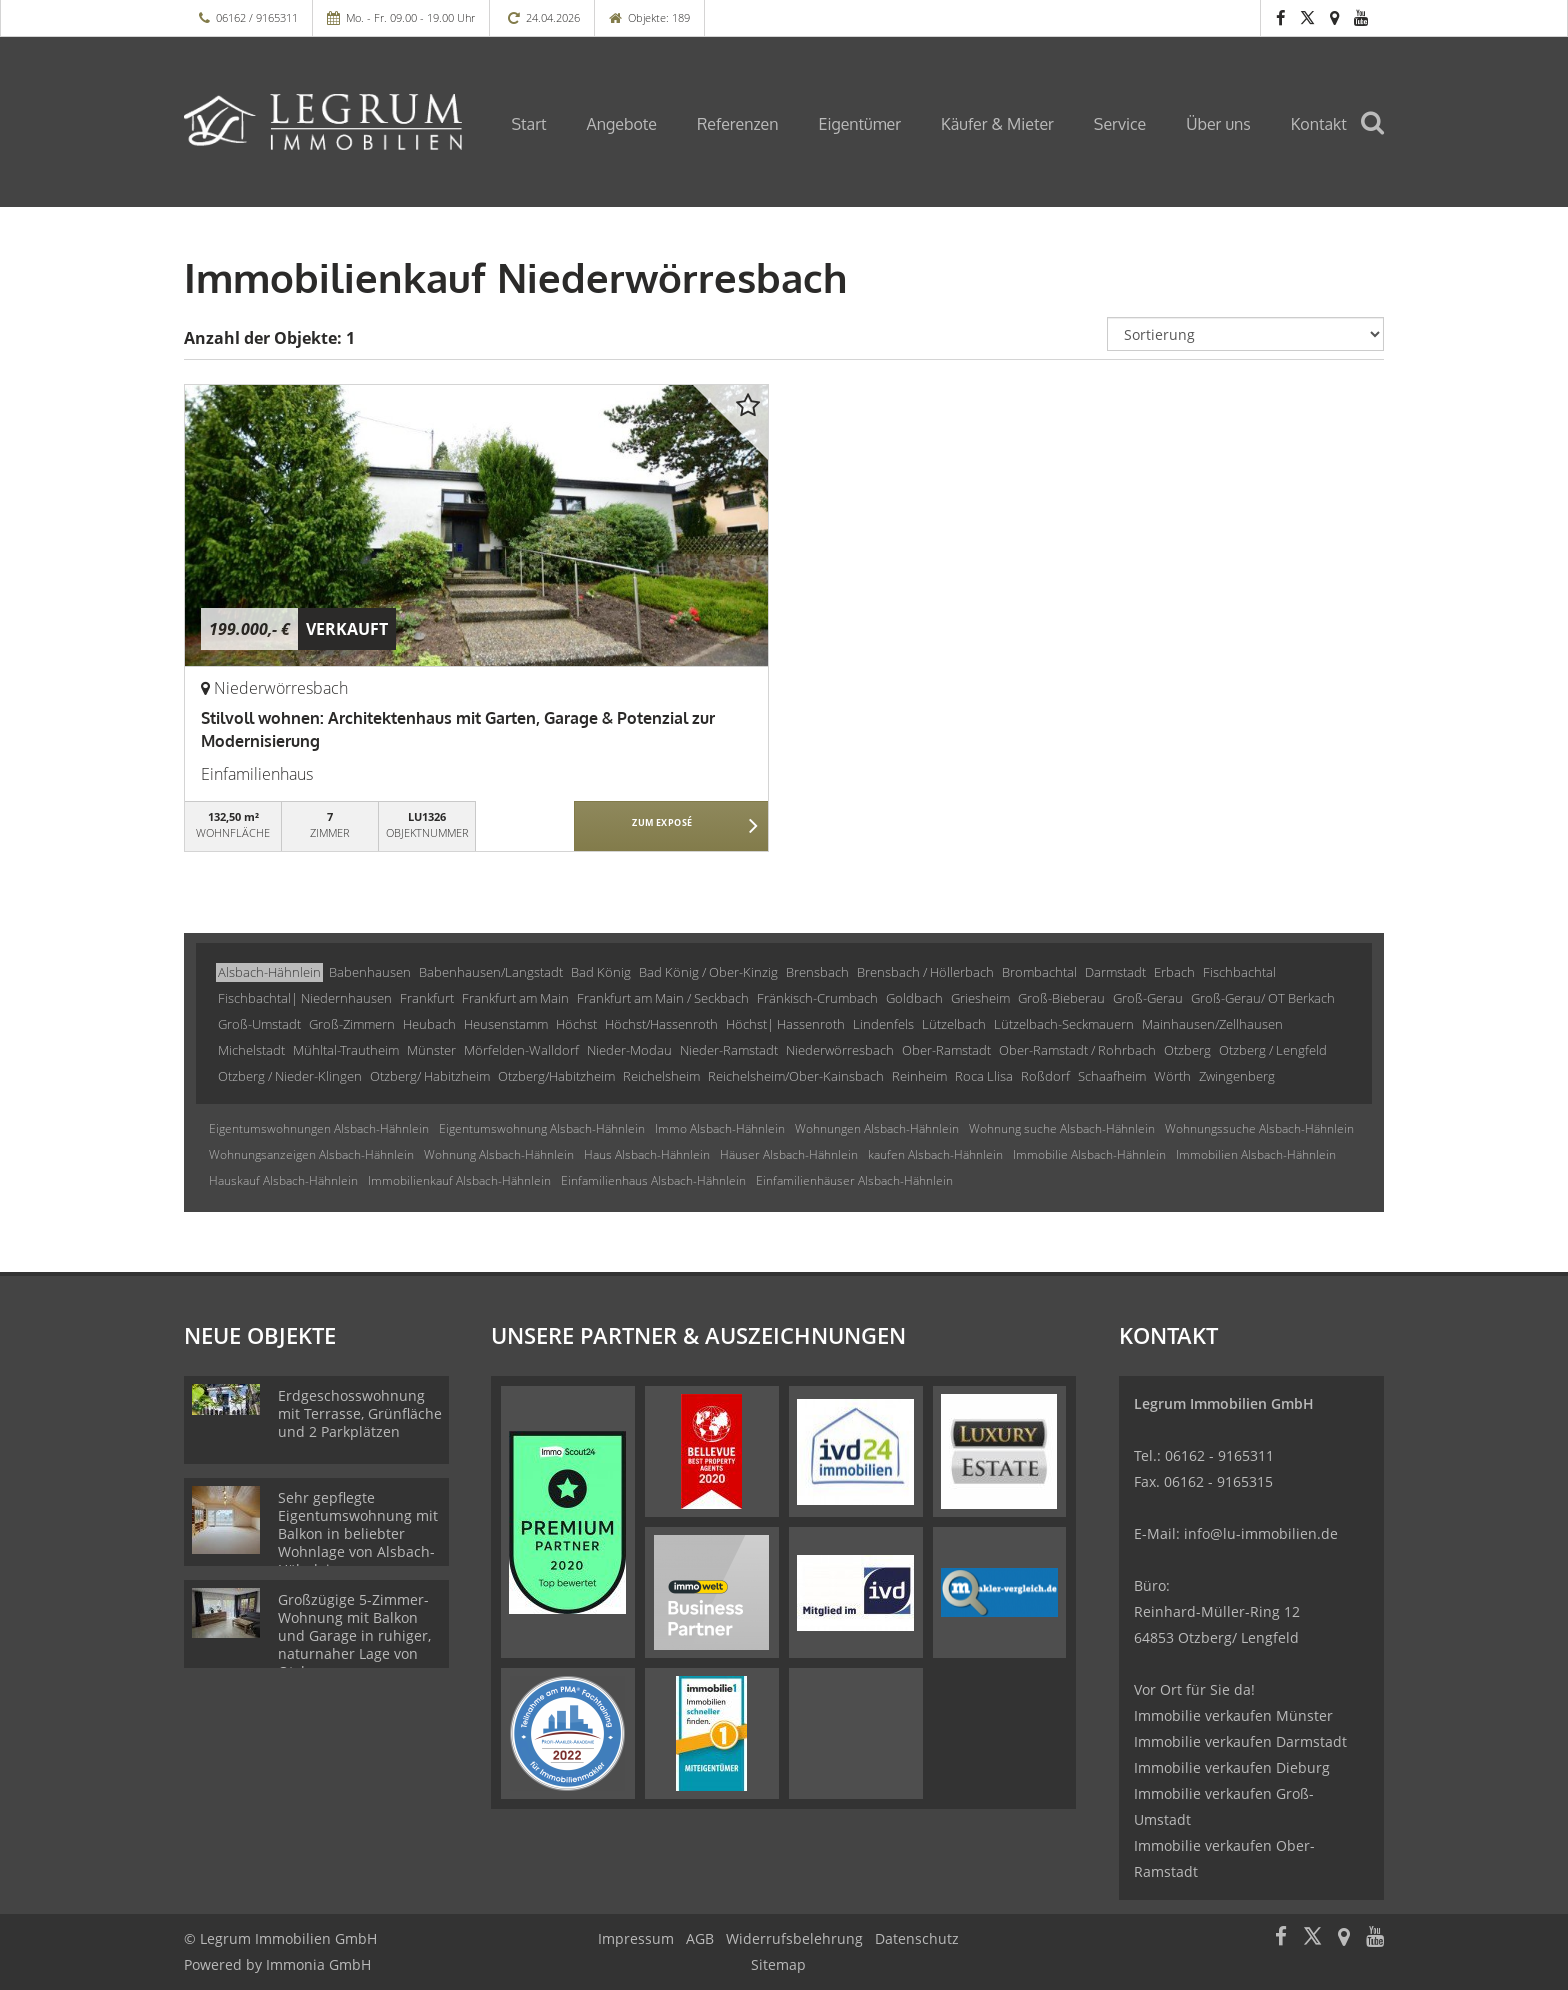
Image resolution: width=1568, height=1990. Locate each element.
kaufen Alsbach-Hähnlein (935, 1154)
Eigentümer (859, 124)
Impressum (636, 1938)
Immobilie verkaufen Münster (1233, 1715)
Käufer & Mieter (997, 124)
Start (529, 124)
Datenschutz (917, 1938)
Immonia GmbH (318, 1964)
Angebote (622, 124)
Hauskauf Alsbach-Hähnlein (283, 1180)
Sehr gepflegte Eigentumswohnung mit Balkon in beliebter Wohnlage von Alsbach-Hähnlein (358, 1533)
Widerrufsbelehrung (794, 1938)
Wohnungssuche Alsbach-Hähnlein (1259, 1128)
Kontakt (1319, 124)
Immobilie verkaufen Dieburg (1232, 1767)
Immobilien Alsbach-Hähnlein (1256, 1154)
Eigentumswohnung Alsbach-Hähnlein (542, 1128)
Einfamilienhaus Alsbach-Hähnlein (653, 1180)
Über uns (1218, 124)
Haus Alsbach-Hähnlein (647, 1154)
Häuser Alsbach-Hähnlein (789, 1154)
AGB (700, 1938)
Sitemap (778, 1964)
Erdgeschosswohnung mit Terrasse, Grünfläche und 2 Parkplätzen (360, 1413)
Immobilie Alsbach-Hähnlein (1089, 1154)
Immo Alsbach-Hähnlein (720, 1128)
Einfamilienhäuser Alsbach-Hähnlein (854, 1180)
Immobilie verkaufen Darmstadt (1240, 1741)
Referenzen (738, 124)
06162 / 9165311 (257, 17)
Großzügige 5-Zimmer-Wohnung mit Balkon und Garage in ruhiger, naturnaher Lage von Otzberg (354, 1635)
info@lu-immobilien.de (1261, 1533)
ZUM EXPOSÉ (662, 827)
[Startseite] (323, 122)
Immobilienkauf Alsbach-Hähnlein (459, 1180)
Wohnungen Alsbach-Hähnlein (877, 1128)
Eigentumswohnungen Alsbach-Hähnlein (319, 1128)
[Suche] (1381, 137)
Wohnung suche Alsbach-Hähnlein (1062, 1128)
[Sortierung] (1246, 334)
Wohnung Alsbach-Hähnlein (499, 1154)
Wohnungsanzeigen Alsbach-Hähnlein (311, 1154)
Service (1120, 124)
